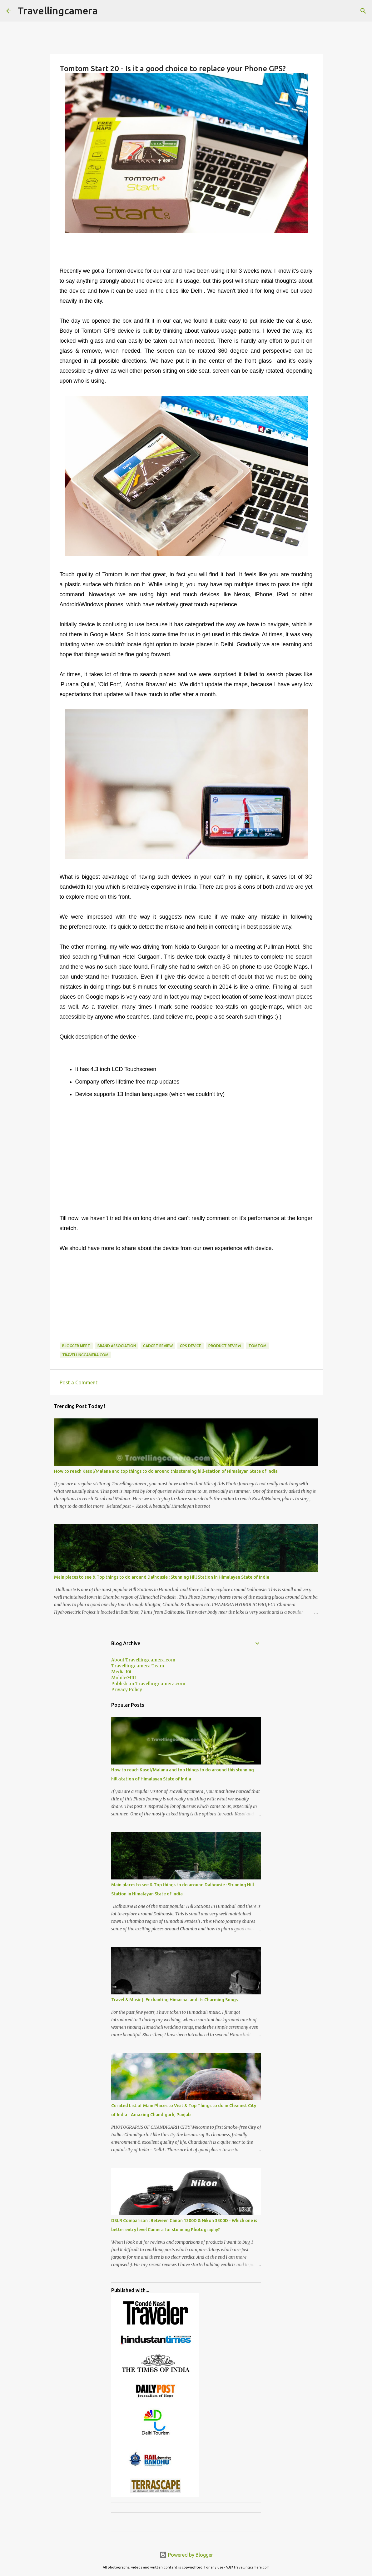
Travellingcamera (57, 10)
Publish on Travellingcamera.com (148, 1683)
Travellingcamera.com (85, 1355)
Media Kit (121, 1672)
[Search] (363, 10)
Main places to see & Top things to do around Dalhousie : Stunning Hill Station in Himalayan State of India (161, 1577)
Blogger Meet (76, 1346)
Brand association (116, 1346)
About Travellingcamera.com (143, 1660)
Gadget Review (158, 1346)
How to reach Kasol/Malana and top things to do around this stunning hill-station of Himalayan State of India (166, 1471)
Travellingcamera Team (137, 1666)
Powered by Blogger (186, 2555)
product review (224, 1346)
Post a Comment (78, 1382)
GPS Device (190, 1346)
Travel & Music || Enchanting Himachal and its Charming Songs (174, 1999)
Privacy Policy (126, 1689)
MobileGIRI (123, 1677)
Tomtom (257, 1346)
